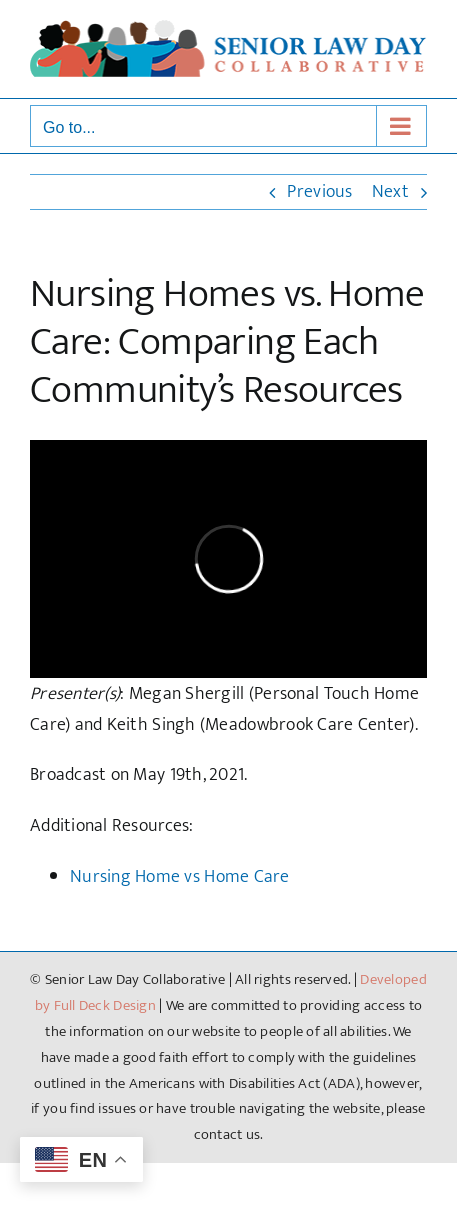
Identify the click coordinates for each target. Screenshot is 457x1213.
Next (390, 192)
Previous (319, 192)
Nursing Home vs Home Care (180, 877)
